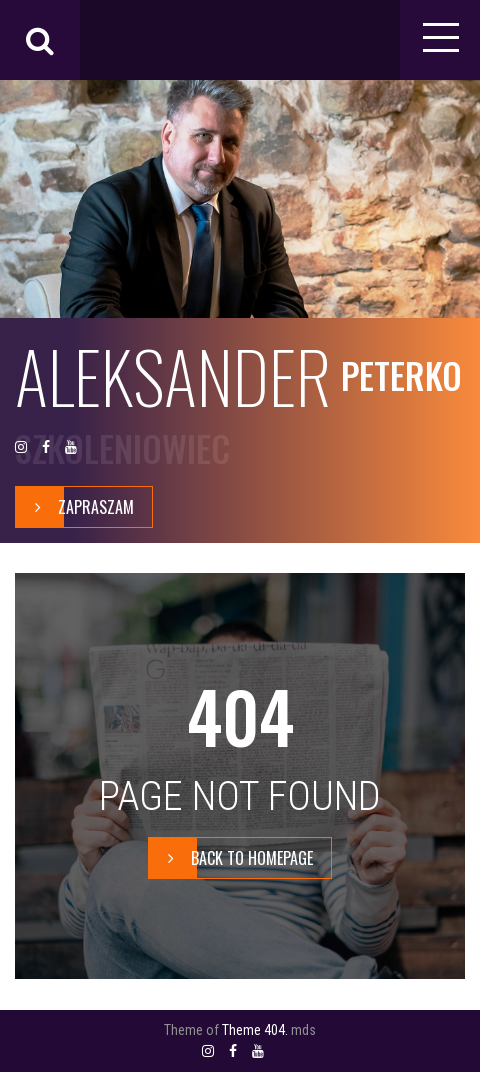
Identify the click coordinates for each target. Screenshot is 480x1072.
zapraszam (75, 507)
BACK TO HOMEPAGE (231, 858)
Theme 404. (255, 1030)
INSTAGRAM (21, 447)
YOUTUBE (71, 447)
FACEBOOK (46, 447)
